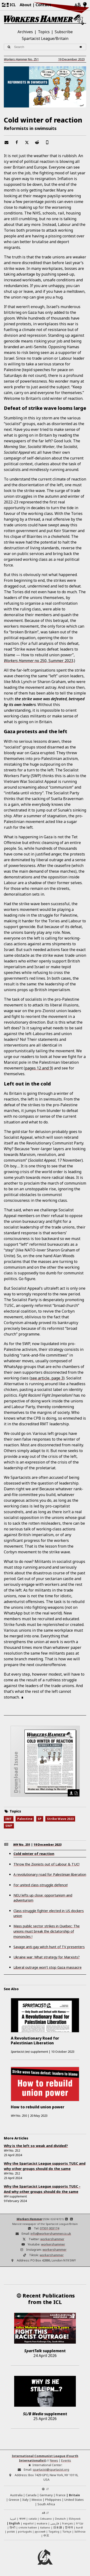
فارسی (54, 2523)
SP (40, 1819)
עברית (79, 2523)
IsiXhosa (79, 2531)
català (33, 2518)
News (54, 2460)
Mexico (37, 2499)
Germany (46, 2495)
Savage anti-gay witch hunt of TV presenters (49, 1947)
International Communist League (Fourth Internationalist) (45, 2458)
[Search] (81, 47)
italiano (45, 2527)
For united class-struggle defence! (40, 1885)
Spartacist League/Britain (45, 38)
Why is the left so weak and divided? (36, 2145)
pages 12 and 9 (38, 1068)
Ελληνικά (74, 2518)
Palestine (24, 1819)
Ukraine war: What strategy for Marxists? (46, 1957)
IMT (8, 1819)
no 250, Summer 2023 (38, 660)
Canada (31, 2495)
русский (40, 2531)
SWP (8, 1825)
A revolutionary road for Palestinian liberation (49, 1874)
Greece (14, 2499)
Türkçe (66, 2531)
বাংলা (22, 2519)
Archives (25, 31)
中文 (46, 2535)
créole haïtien (27, 2527)
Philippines (53, 2499)
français (67, 2523)
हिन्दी (12, 2527)
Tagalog (53, 2531)
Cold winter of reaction (33, 1853)
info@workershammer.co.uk (50, 2233)
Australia (16, 2495)
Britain (74, 2495)
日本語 (57, 2527)
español (28, 2523)
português (25, 2531)
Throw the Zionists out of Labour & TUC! (46, 1864)
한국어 (69, 2527)
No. (21, 59)
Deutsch (60, 2518)
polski (11, 2531)
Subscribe (64, 31)
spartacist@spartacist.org (51, 2469)
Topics (44, 31)
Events (66, 2460)
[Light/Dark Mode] (85, 5)
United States (74, 2499)
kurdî (79, 2527)
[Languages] (77, 5)
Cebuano (46, 2518)
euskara (42, 2523)
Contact (43, 4)
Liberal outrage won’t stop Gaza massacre (47, 1967)
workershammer (52, 2239)
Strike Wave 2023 (60, 1819)
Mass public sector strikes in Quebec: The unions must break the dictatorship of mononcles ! (46, 1931)
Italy (25, 2499)
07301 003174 (49, 2228)
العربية (13, 2519)
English (14, 2523)
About (25, 4)
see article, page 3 (47, 1378)
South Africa (46, 2504)
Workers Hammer (29, 2219)
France (61, 2495)
